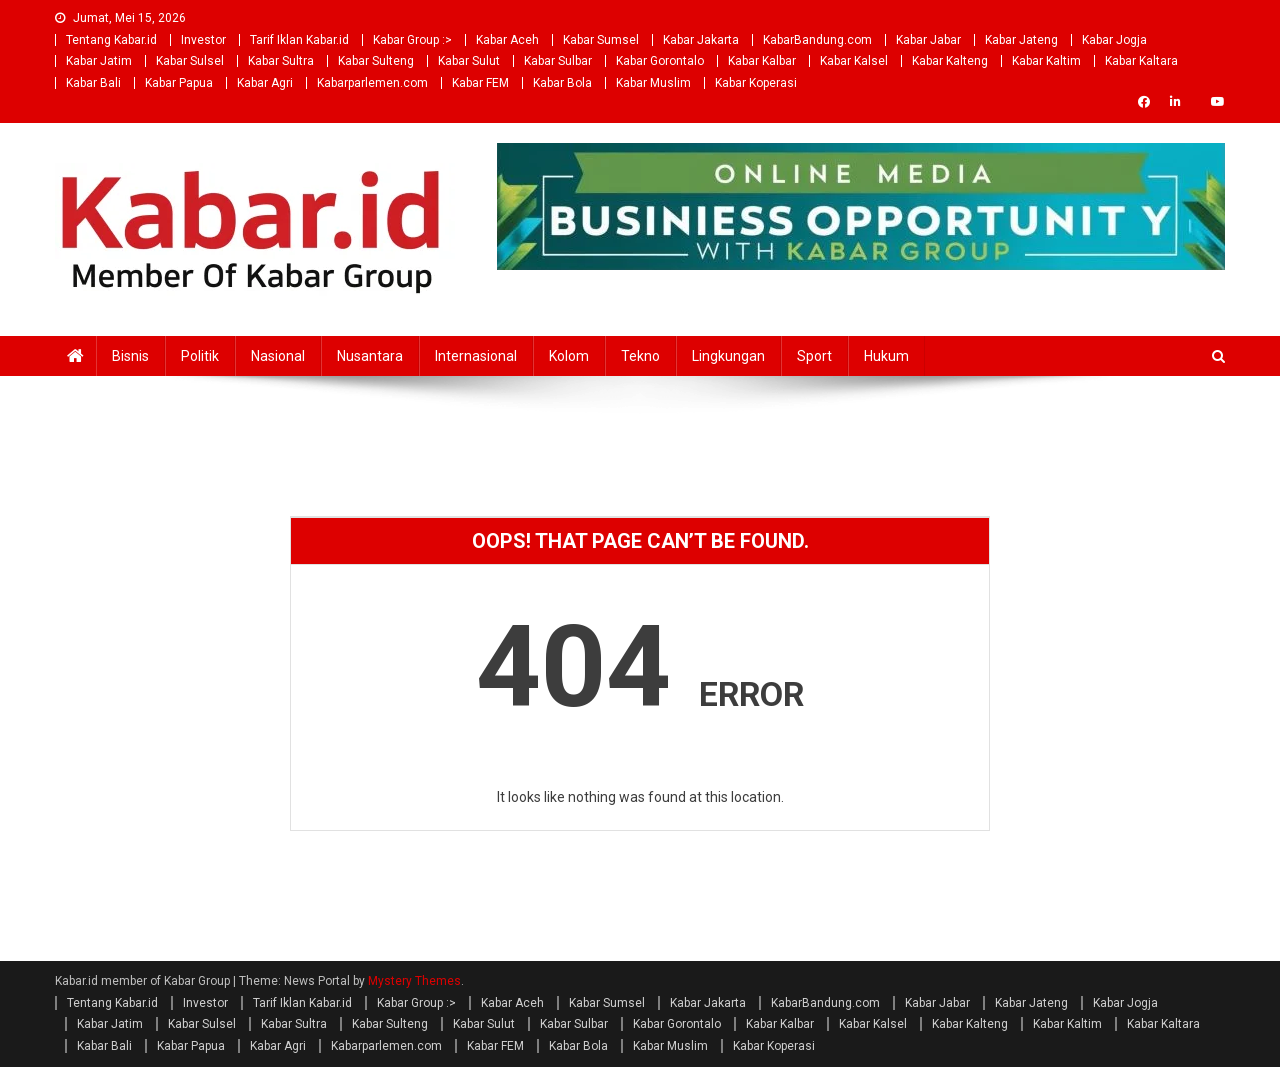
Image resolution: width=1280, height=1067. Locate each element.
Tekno (640, 356)
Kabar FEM (480, 83)
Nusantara (370, 356)
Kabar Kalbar (762, 61)
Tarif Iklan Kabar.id (299, 40)
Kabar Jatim (99, 61)
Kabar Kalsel (854, 61)
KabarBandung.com (817, 40)
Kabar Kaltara (1141, 61)
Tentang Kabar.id (111, 40)
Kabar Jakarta (701, 40)
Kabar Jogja (1114, 40)
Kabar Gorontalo (660, 61)
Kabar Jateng (1021, 40)
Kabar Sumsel (601, 40)
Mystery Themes (414, 981)
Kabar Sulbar (558, 61)
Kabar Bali (93, 83)
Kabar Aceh (507, 40)
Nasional (278, 356)
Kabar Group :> (412, 40)
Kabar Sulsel (190, 61)
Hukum (886, 356)
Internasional (476, 356)
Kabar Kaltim (1046, 61)
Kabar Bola (562, 83)
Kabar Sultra (281, 61)
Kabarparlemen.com (372, 83)
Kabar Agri (265, 83)
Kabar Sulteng (376, 61)
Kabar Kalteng (950, 61)
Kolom (569, 356)
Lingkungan (728, 356)
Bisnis (130, 356)
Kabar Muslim (653, 83)
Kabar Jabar (928, 40)
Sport (814, 356)
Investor (203, 40)
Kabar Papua (179, 83)
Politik (200, 356)
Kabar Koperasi (756, 83)
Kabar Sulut (469, 61)
